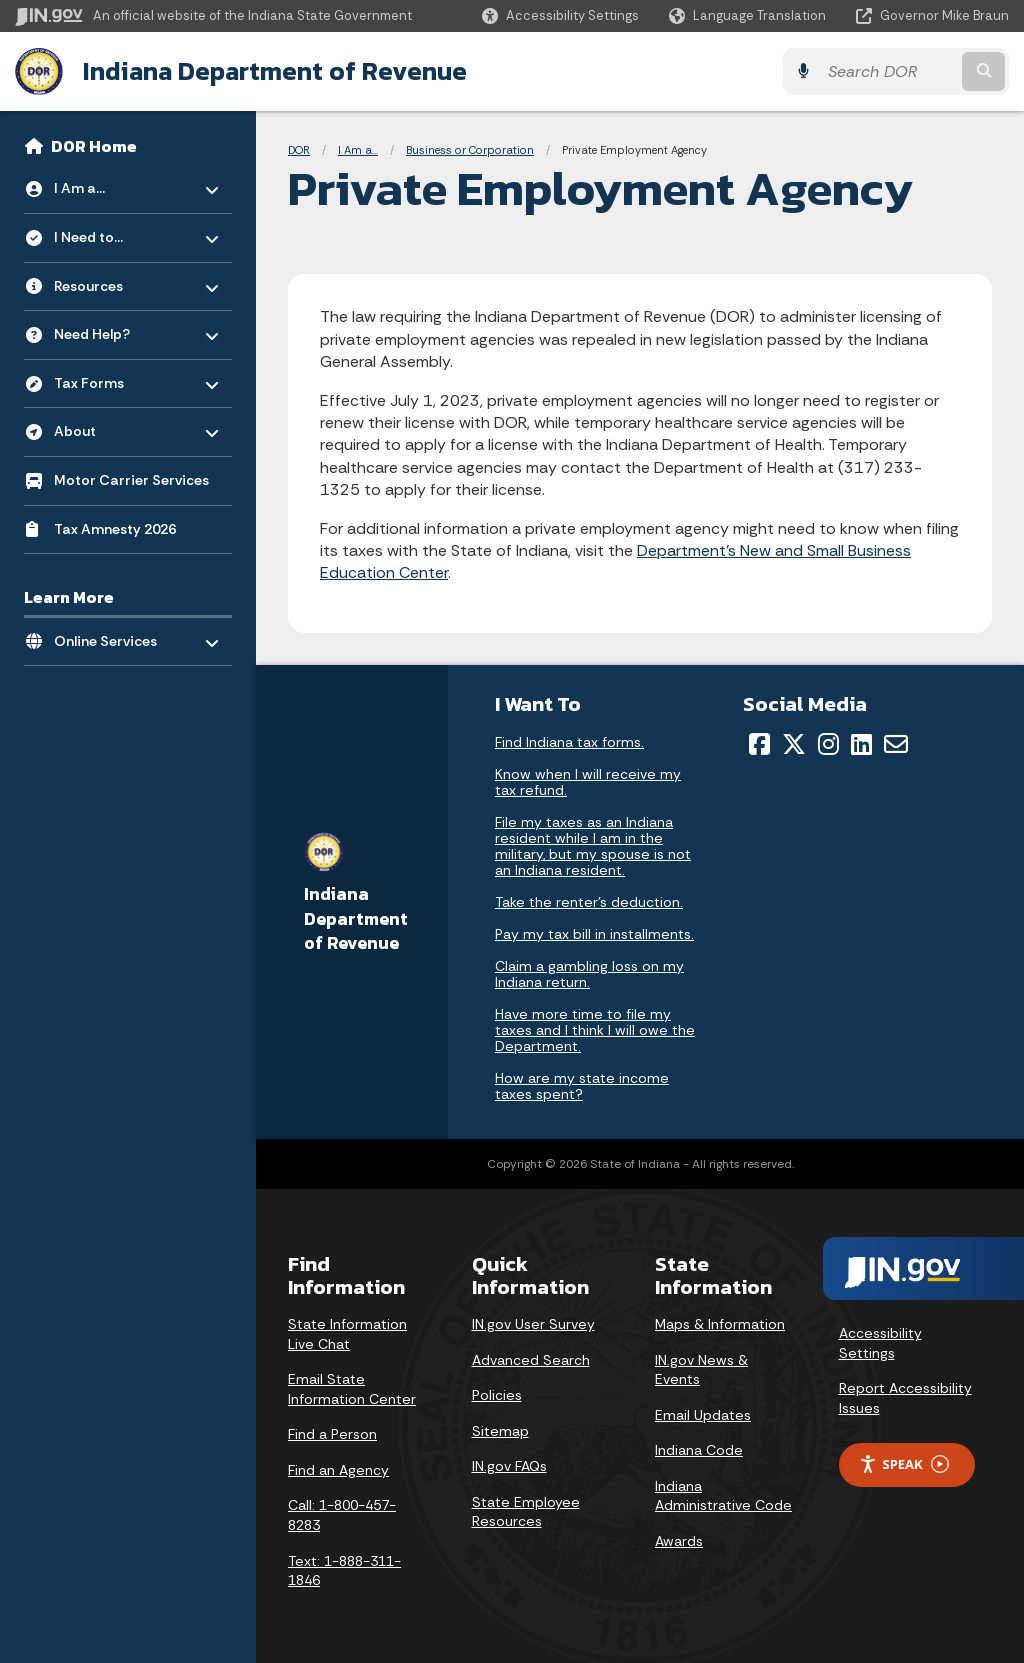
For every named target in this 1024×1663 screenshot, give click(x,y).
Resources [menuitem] (112, 280)
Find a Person (332, 1434)
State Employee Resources (526, 1512)
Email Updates (703, 1415)
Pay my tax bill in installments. (594, 934)
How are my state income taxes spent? (582, 1086)
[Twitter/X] (794, 744)
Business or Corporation (470, 150)
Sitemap (500, 1431)
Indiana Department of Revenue (275, 71)
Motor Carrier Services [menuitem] (131, 480)
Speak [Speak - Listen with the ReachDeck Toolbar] (904, 1464)
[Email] (896, 744)
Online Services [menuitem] (112, 635)
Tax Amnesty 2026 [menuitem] (115, 529)
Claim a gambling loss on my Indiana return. (589, 974)
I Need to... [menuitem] (112, 232)
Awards (679, 1541)
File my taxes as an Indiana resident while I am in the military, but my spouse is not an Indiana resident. (593, 846)
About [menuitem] (112, 426)
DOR (299, 150)
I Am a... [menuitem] (112, 183)
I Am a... (358, 150)
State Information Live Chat (347, 1334)
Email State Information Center (352, 1389)
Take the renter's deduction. (589, 902)
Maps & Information (720, 1324)
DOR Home (94, 146)
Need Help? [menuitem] (112, 329)
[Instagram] (828, 744)
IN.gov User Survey (533, 1324)
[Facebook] (759, 744)
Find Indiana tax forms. (569, 742)
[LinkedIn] (861, 744)
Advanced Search (531, 1360)
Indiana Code (699, 1450)
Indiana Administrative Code (723, 1496)
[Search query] (888, 71)
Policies (497, 1395)
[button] (560, 15)
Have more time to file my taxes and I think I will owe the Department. (595, 1030)
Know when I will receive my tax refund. (588, 782)
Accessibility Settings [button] (880, 1343)
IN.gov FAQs (509, 1466)
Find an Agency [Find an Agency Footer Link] (338, 1470)
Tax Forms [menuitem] (112, 377)
